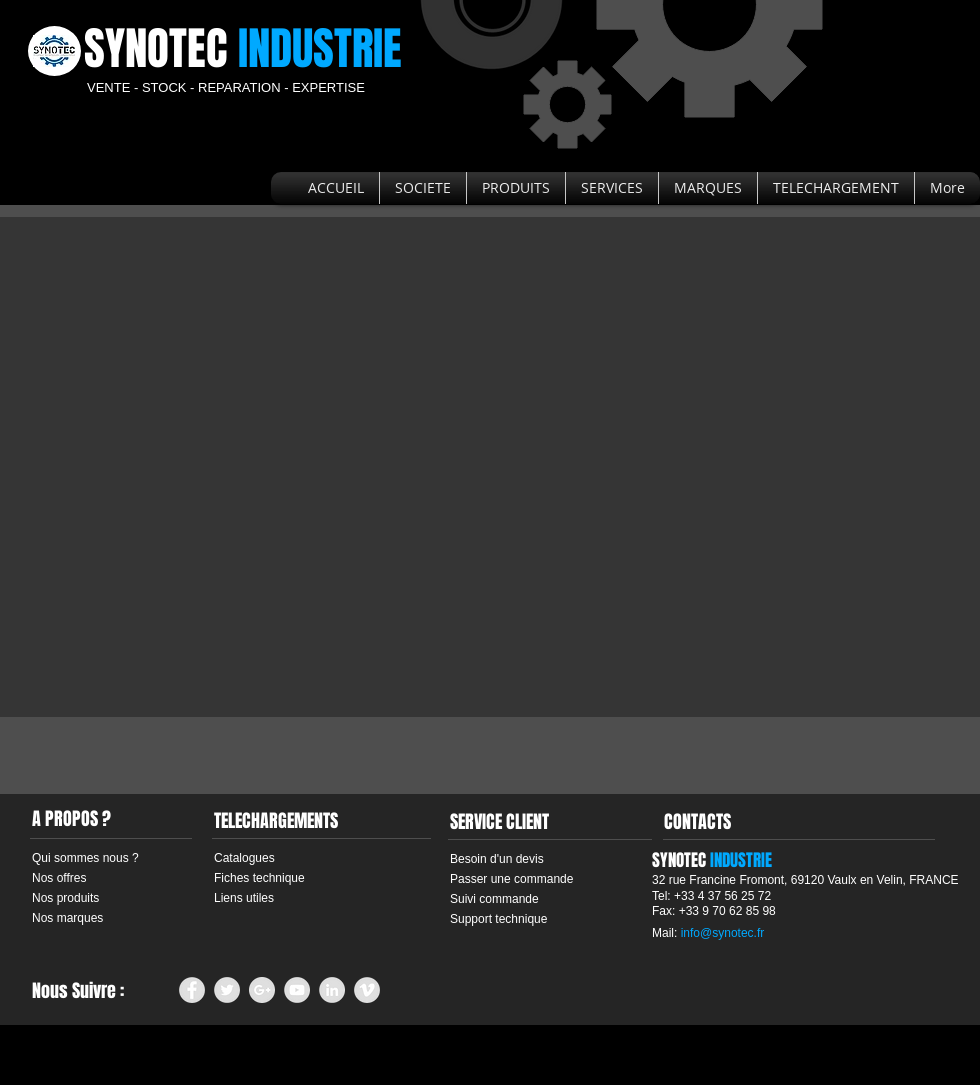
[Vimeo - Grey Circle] (367, 990)
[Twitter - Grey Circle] (227, 990)
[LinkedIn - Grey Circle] (332, 990)
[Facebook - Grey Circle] (192, 990)
